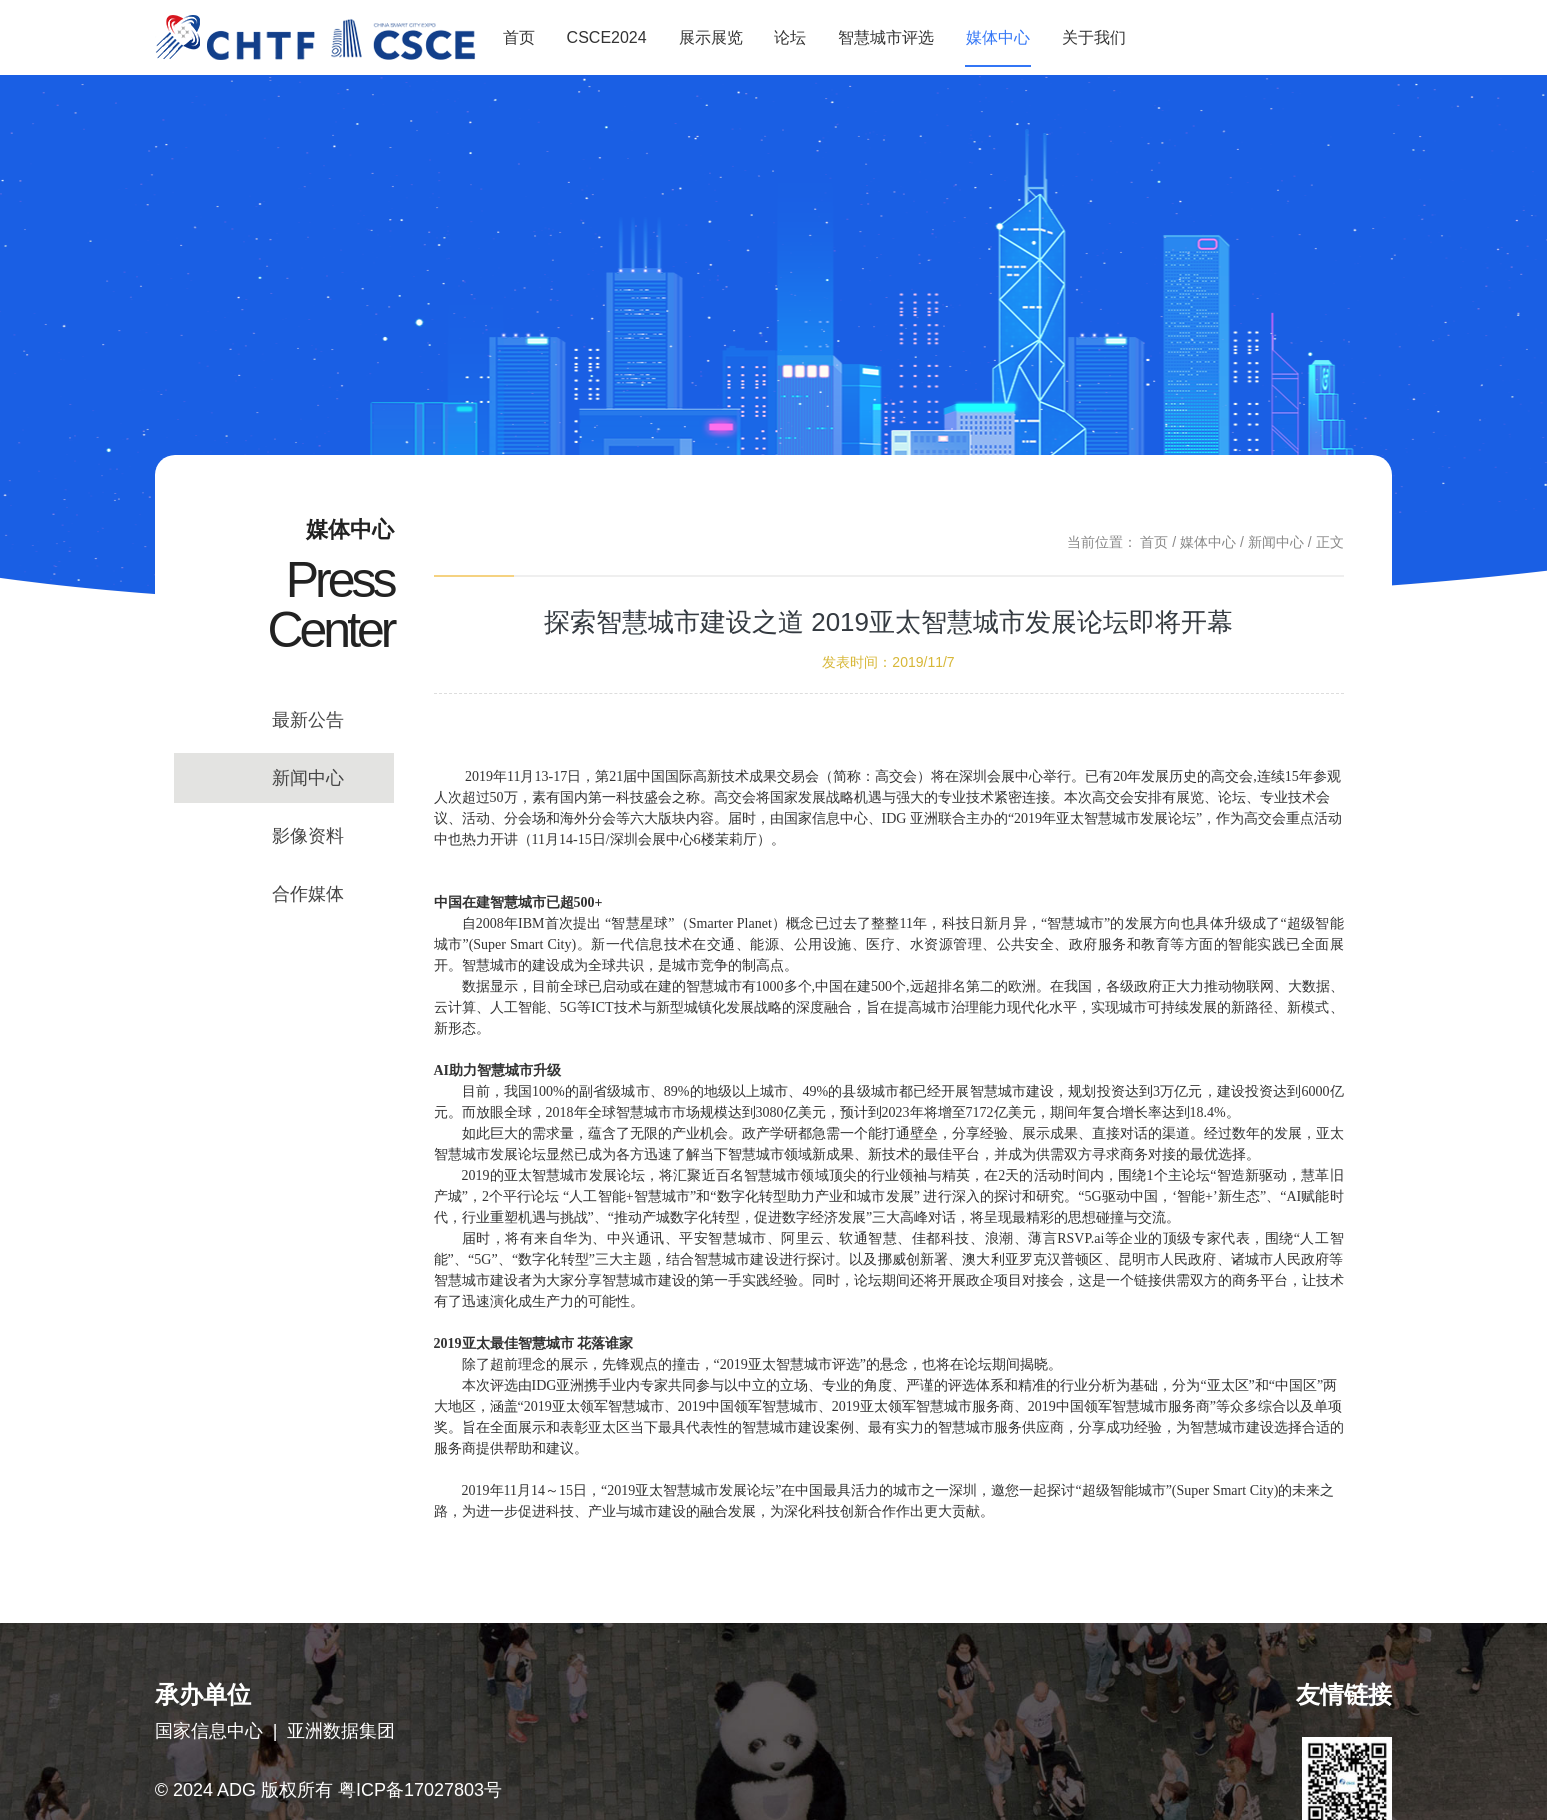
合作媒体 (308, 894)
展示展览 (711, 37)
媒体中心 (998, 37)
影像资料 (308, 836)
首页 (519, 37)
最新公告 (308, 720)
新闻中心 (308, 778)
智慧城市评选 (886, 37)
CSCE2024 (607, 37)
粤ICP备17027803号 (420, 1790)
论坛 (790, 37)
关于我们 (1094, 37)
